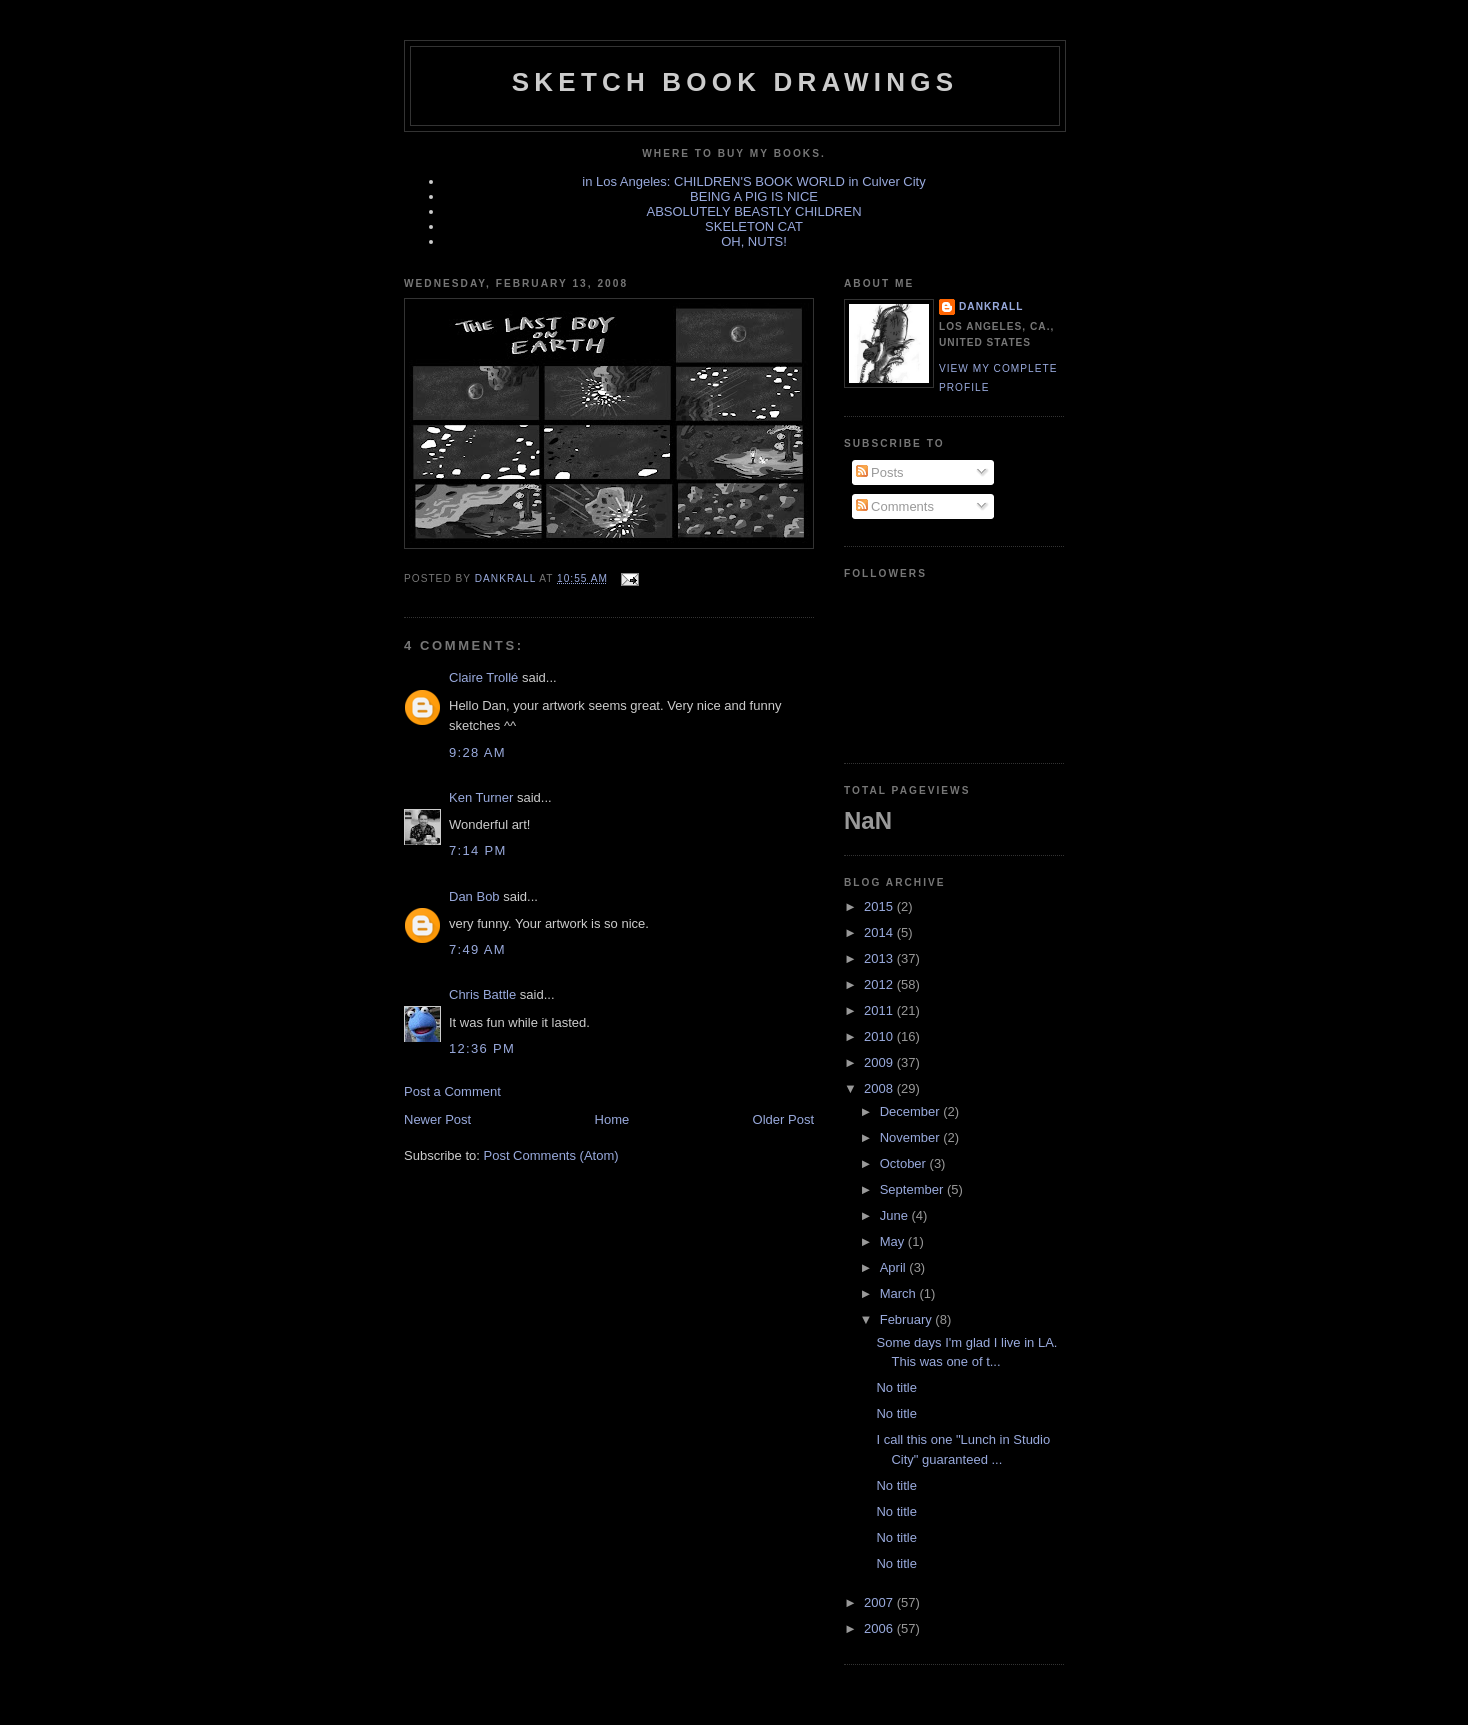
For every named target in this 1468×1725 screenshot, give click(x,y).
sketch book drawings (735, 82)
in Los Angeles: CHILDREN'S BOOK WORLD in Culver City (753, 181)
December (912, 1111)
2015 (880, 906)
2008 (880, 1088)
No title (896, 1387)
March (900, 1293)
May (894, 1241)
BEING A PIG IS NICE (754, 196)
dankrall (991, 306)
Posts (880, 472)
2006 (880, 1628)
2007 (880, 1602)
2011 (880, 1010)
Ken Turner (481, 797)
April (895, 1267)
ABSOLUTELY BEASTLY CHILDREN (753, 211)
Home (612, 1119)
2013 (880, 958)
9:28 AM (477, 752)
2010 (880, 1036)
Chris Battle (482, 994)
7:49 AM (477, 949)
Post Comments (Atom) (551, 1155)
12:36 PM (482, 1048)
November (912, 1137)
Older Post (783, 1119)
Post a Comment (452, 1091)
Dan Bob (474, 896)
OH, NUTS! (754, 241)
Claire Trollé (483, 677)
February (908, 1319)
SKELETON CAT (754, 226)
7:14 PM (478, 850)
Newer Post (437, 1119)
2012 (880, 984)
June (896, 1215)
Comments (895, 506)
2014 (880, 932)
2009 (880, 1062)
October (905, 1163)
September (913, 1189)
